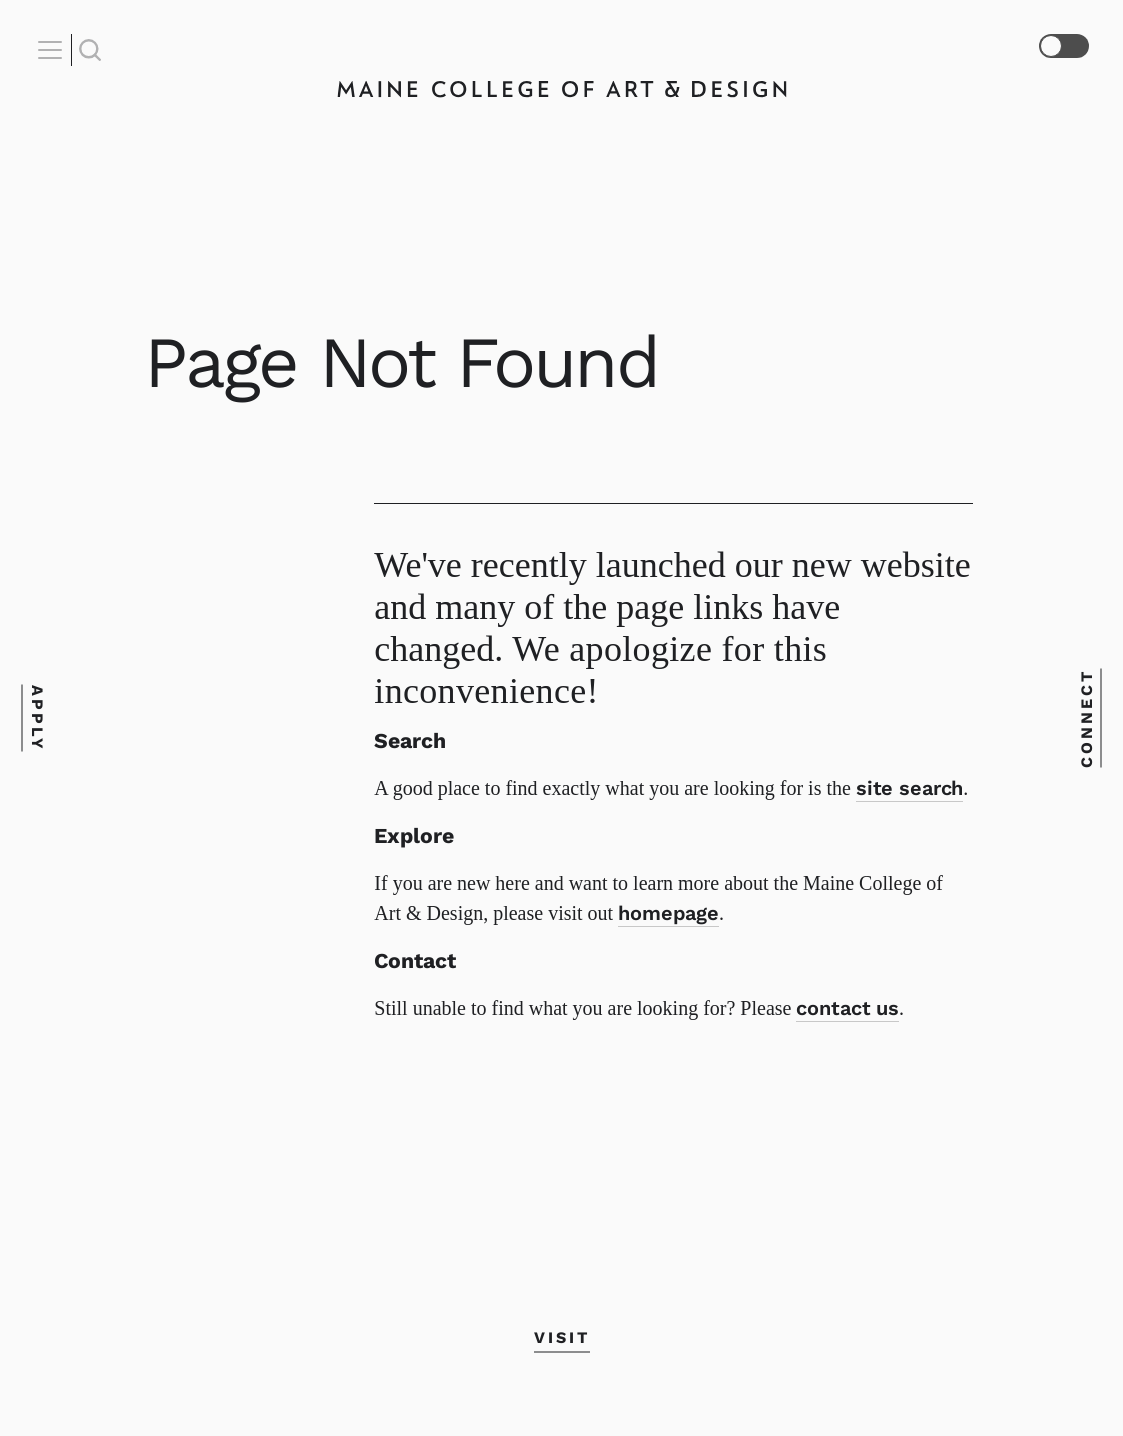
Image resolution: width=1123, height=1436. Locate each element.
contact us (847, 1008)
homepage (668, 913)
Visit (562, 1337)
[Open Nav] (53, 50)
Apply (36, 718)
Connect (1086, 718)
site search (909, 788)
